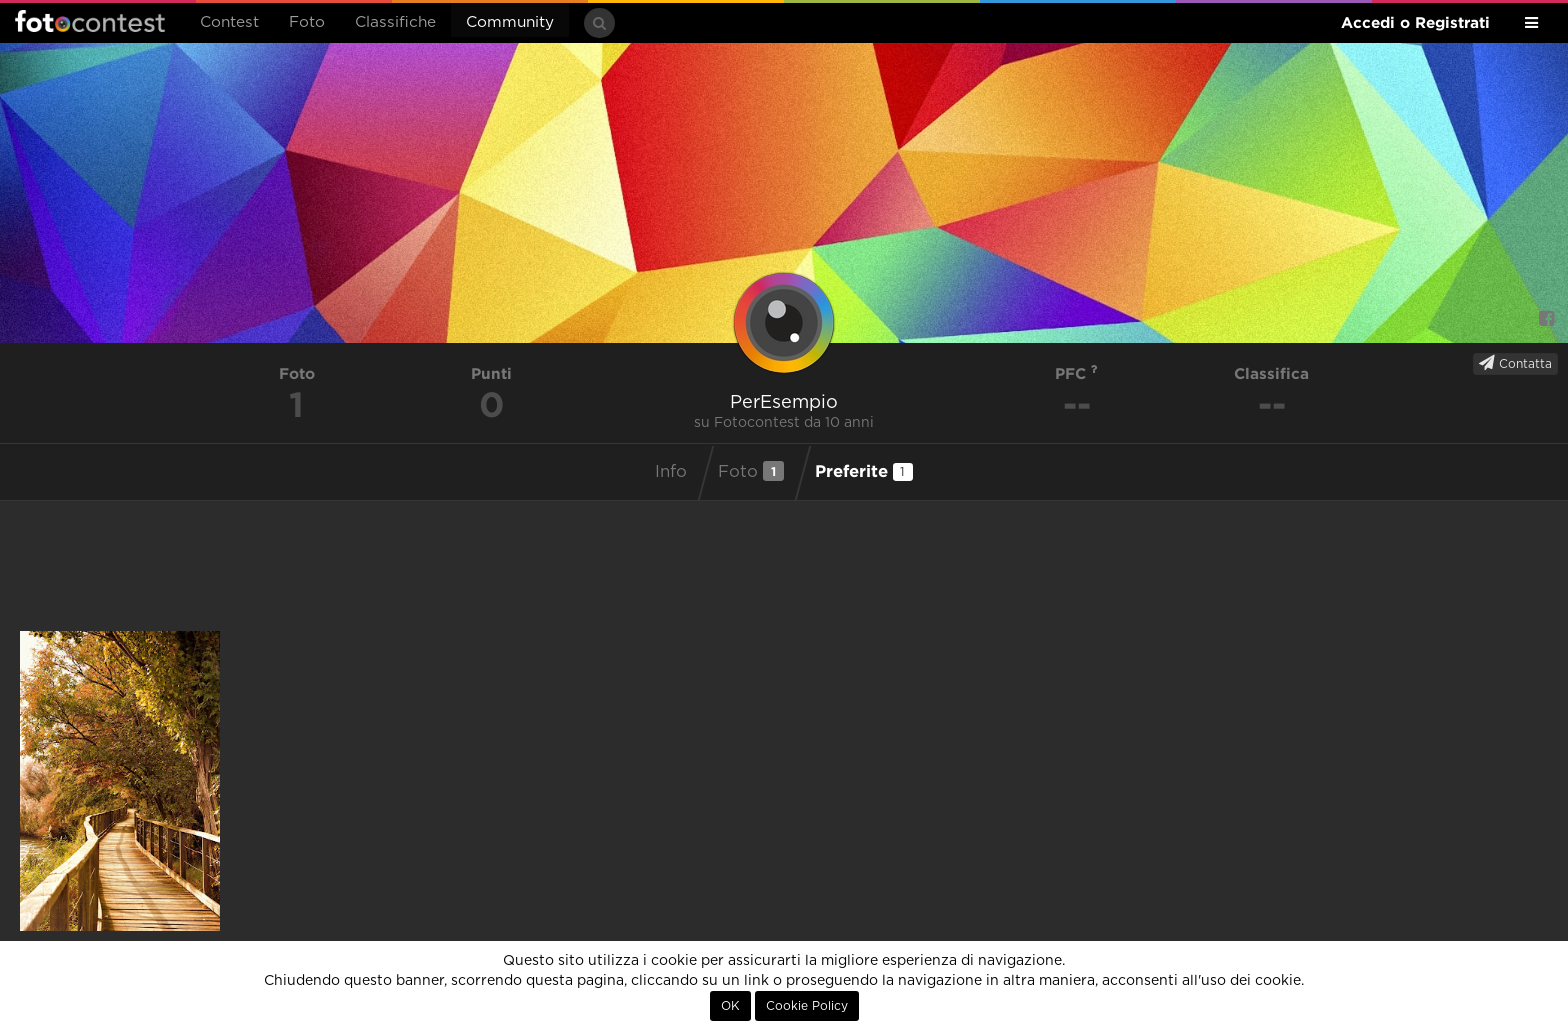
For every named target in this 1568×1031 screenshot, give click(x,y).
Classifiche (395, 22)
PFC (1076, 373)
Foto (307, 22)
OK (730, 1006)
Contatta (1515, 363)
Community (510, 22)
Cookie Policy (807, 1006)
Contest (229, 22)
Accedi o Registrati (1415, 22)
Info (671, 472)
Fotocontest (90, 21)
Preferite (864, 471)
